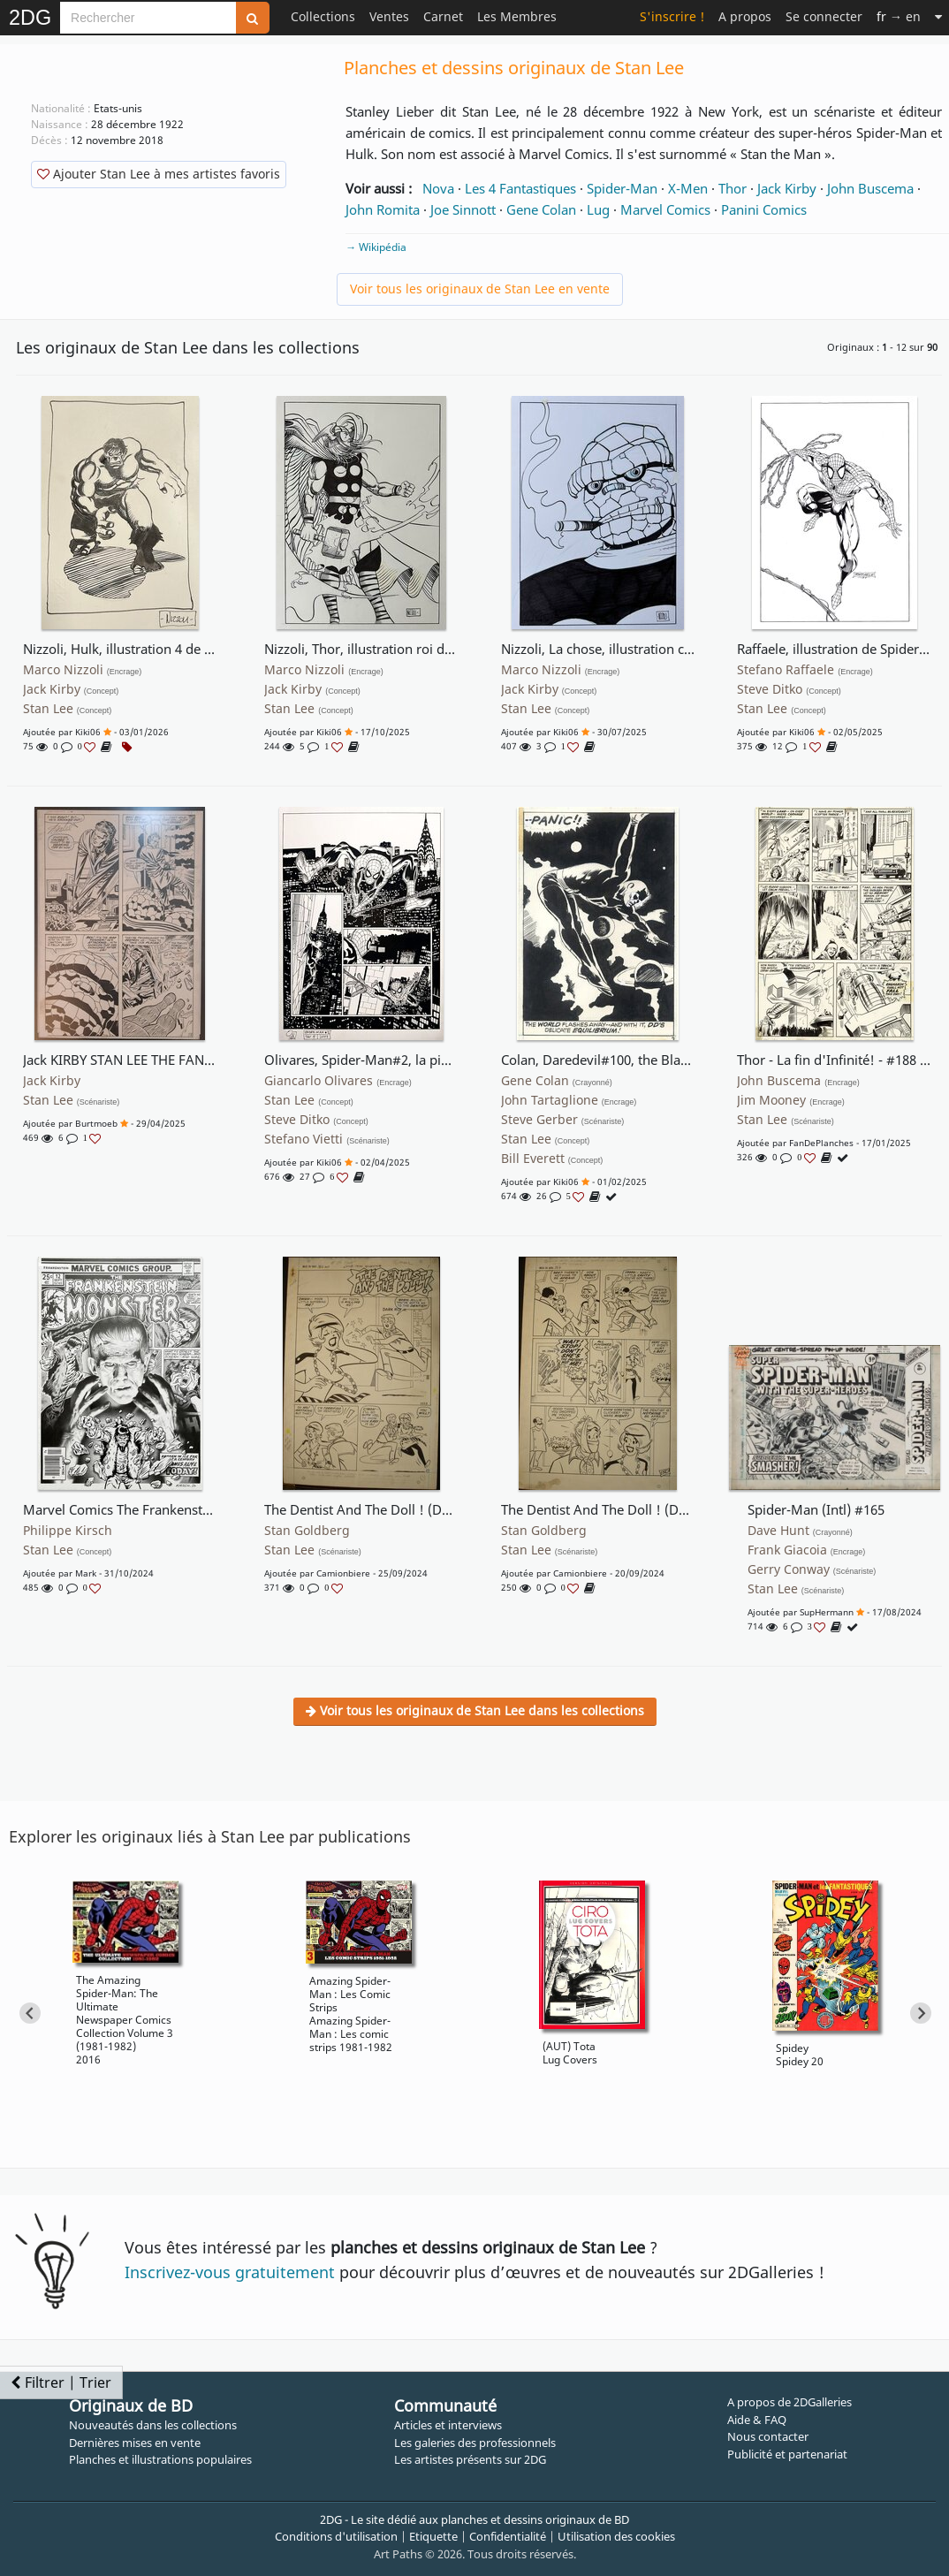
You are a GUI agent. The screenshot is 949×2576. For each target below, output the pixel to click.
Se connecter (824, 16)
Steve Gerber (563, 1120)
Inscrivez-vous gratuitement (230, 2272)
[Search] (148, 18)
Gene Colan (541, 209)
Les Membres (517, 16)
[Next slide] (920, 2013)
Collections (323, 16)
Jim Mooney (791, 1100)
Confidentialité (507, 2536)
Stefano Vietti (327, 1139)
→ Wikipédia (375, 247)
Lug (598, 209)
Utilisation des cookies (616, 2536)
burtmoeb (96, 1123)
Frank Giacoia (807, 1550)
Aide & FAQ (756, 2420)
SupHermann (827, 1612)
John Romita (382, 209)
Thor (732, 188)
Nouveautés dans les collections (153, 2425)
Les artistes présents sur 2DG (470, 2459)
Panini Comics (764, 209)
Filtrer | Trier (61, 2382)
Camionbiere (343, 1573)
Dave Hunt (800, 1531)
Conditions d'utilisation (336, 2536)
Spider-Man (622, 188)
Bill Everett (552, 1158)
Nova (438, 188)
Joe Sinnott (463, 209)
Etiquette (433, 2536)
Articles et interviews (448, 2425)
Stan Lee (67, 709)
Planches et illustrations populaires (160, 2459)
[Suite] (938, 16)
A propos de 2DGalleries (789, 2402)
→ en (899, 16)
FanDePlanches (821, 1142)
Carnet (443, 16)
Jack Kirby (786, 188)
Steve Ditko (789, 689)
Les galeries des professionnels (475, 2443)
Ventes (389, 16)
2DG (30, 17)
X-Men (688, 188)
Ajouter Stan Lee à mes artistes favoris (158, 173)
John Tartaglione (569, 1100)
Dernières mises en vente (135, 2443)
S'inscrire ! (672, 16)
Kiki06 (88, 732)
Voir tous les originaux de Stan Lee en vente (480, 288)
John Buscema (870, 188)
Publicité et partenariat (787, 2454)
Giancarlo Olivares (338, 1081)
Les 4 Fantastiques (520, 188)
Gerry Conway (812, 1569)
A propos (744, 16)
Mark (85, 1573)
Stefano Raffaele (805, 670)
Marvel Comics (665, 209)
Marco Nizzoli (82, 670)
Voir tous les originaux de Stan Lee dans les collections (475, 1710)
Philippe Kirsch (67, 1531)
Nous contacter (768, 2436)
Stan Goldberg (307, 1531)
